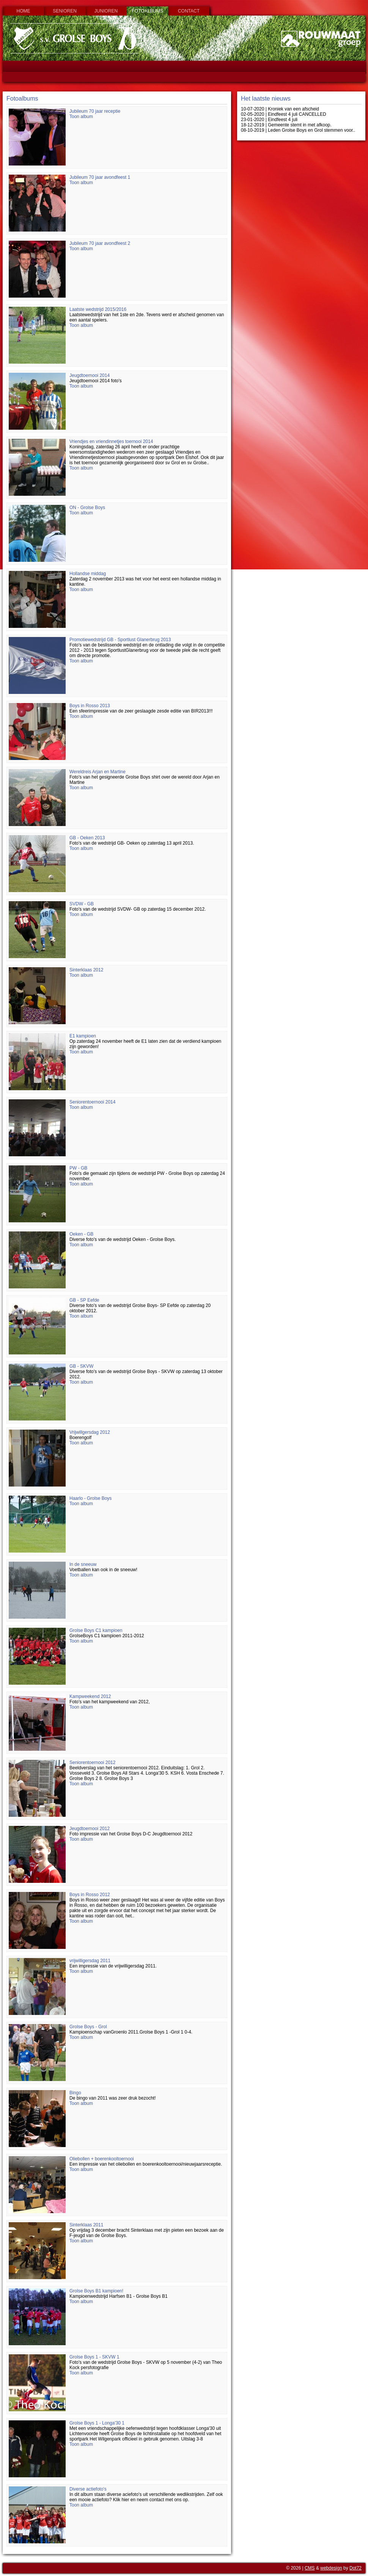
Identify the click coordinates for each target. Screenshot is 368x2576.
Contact (189, 11)
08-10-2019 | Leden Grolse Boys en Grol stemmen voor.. (298, 130)
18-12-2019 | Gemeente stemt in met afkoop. (286, 125)
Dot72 (355, 2568)
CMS (310, 2568)
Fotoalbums (147, 11)
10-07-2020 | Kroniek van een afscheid (280, 109)
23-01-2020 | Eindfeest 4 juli (269, 119)
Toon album (81, 116)
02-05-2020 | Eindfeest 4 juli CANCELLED (283, 114)
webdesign (331, 2568)
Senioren (65, 11)
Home (23, 11)
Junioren (106, 11)
